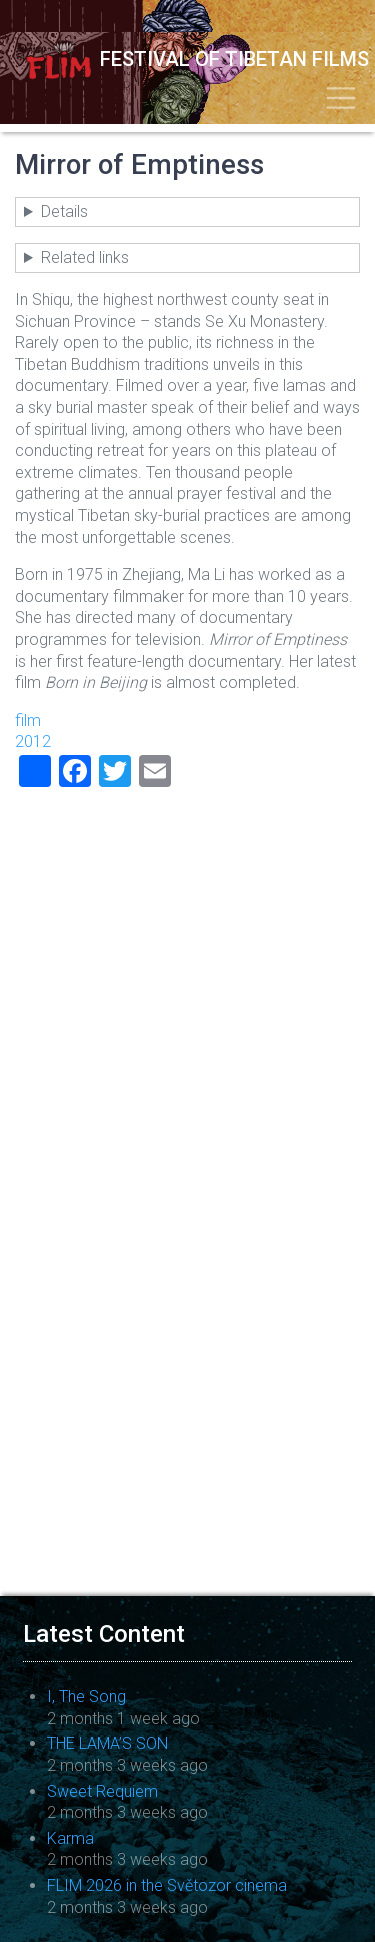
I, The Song (86, 1696)
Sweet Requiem (102, 1791)
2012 (33, 741)
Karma (70, 1838)
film (28, 720)
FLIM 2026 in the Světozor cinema (167, 1885)
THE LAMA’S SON (107, 1743)
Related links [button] (85, 257)
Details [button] (64, 211)
